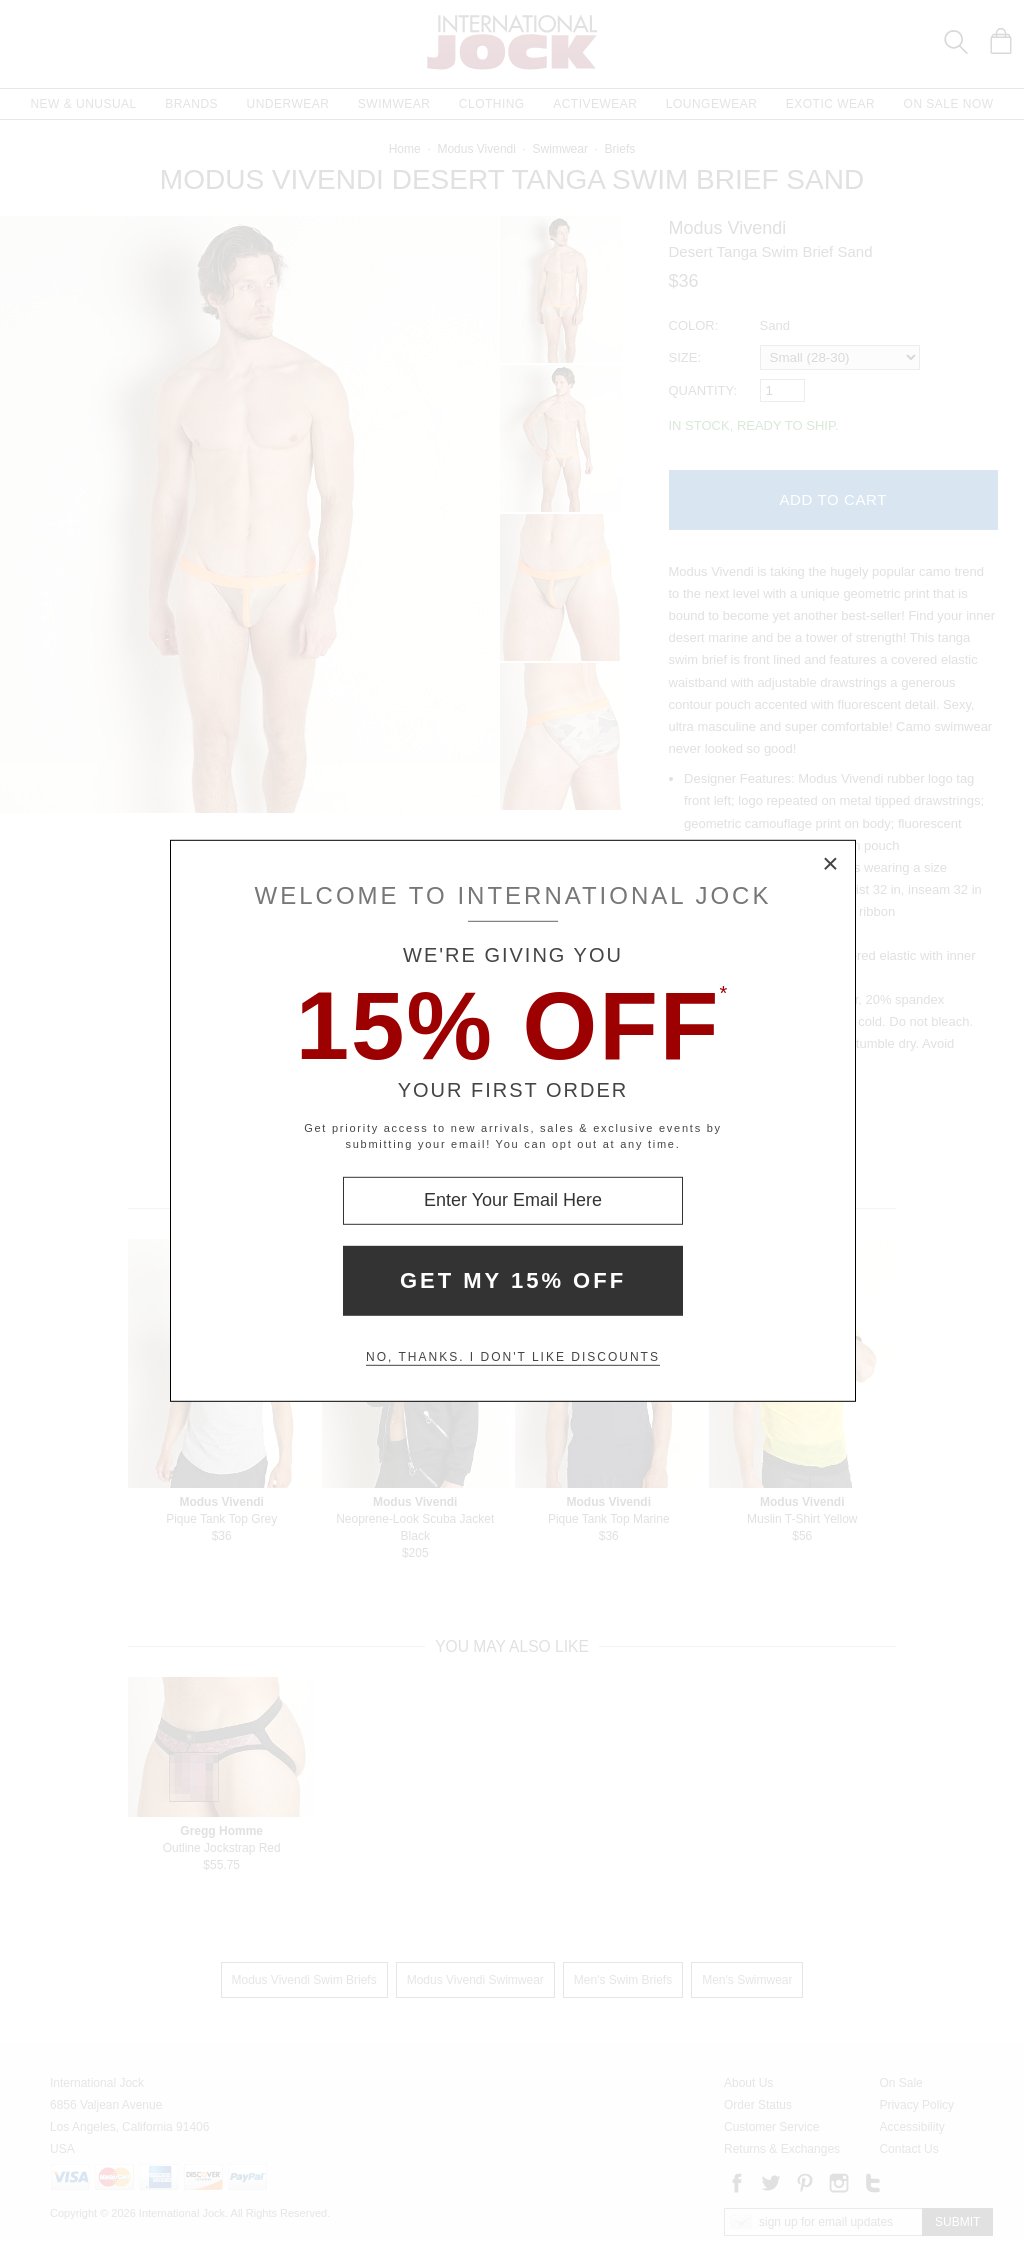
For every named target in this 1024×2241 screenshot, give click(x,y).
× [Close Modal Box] (831, 864)
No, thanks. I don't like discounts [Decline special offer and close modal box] (513, 1357)
